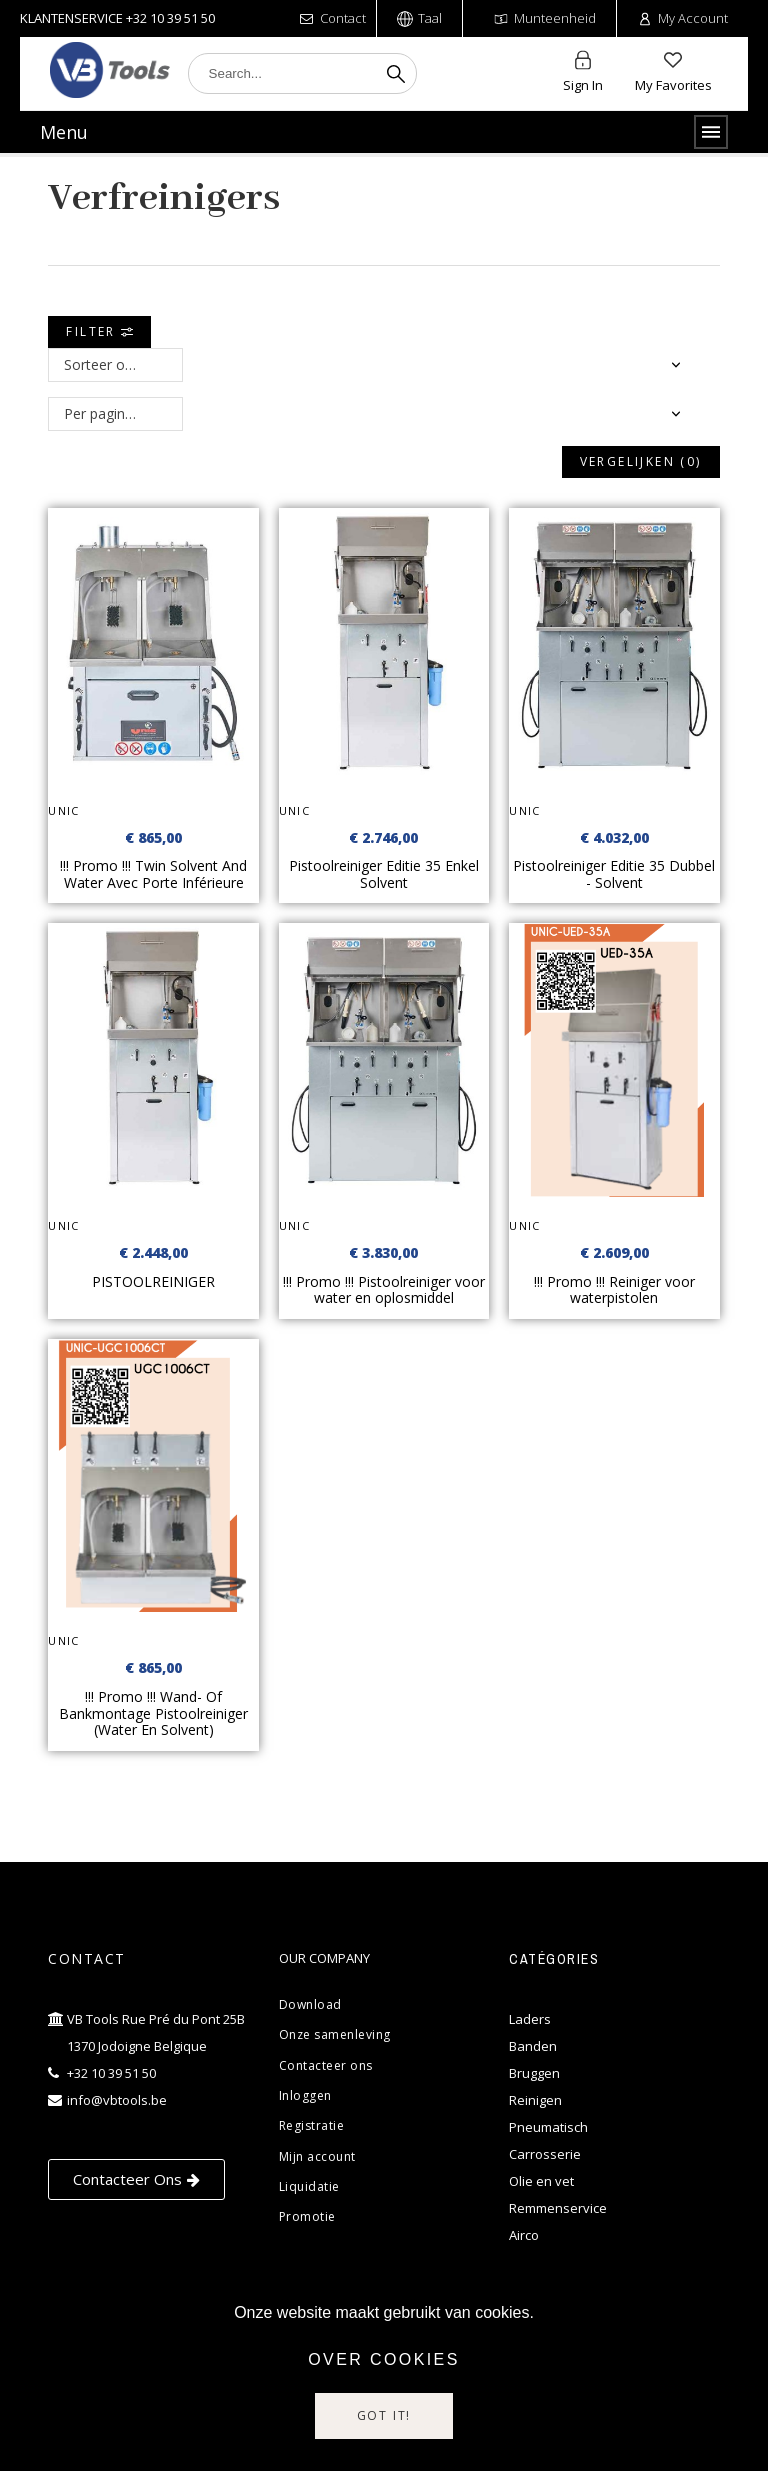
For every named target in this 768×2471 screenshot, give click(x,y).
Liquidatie (309, 2186)
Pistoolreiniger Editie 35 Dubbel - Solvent (614, 874)
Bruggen (534, 2073)
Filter (99, 331)
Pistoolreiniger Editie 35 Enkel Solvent (384, 874)
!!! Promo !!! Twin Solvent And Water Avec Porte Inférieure (153, 874)
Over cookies (384, 2359)
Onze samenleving (335, 2034)
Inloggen (305, 2095)
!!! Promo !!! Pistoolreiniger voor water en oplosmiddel (384, 1290)
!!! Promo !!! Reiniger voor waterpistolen (614, 1290)
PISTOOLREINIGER (153, 1281)
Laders (530, 2019)
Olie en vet (541, 2181)
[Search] (303, 73)
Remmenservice (558, 2208)
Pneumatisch (548, 2127)
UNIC (63, 810)
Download (310, 2004)
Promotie (307, 2216)
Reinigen (535, 2100)
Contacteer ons (326, 2065)
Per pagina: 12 (110, 413)
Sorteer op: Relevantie (123, 364)
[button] (136, 2179)
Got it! (384, 2415)
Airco (524, 2235)
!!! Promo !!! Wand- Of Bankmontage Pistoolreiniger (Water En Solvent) (153, 1713)
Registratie (312, 2125)
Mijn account (317, 2156)
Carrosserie (545, 2154)
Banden (533, 2046)
